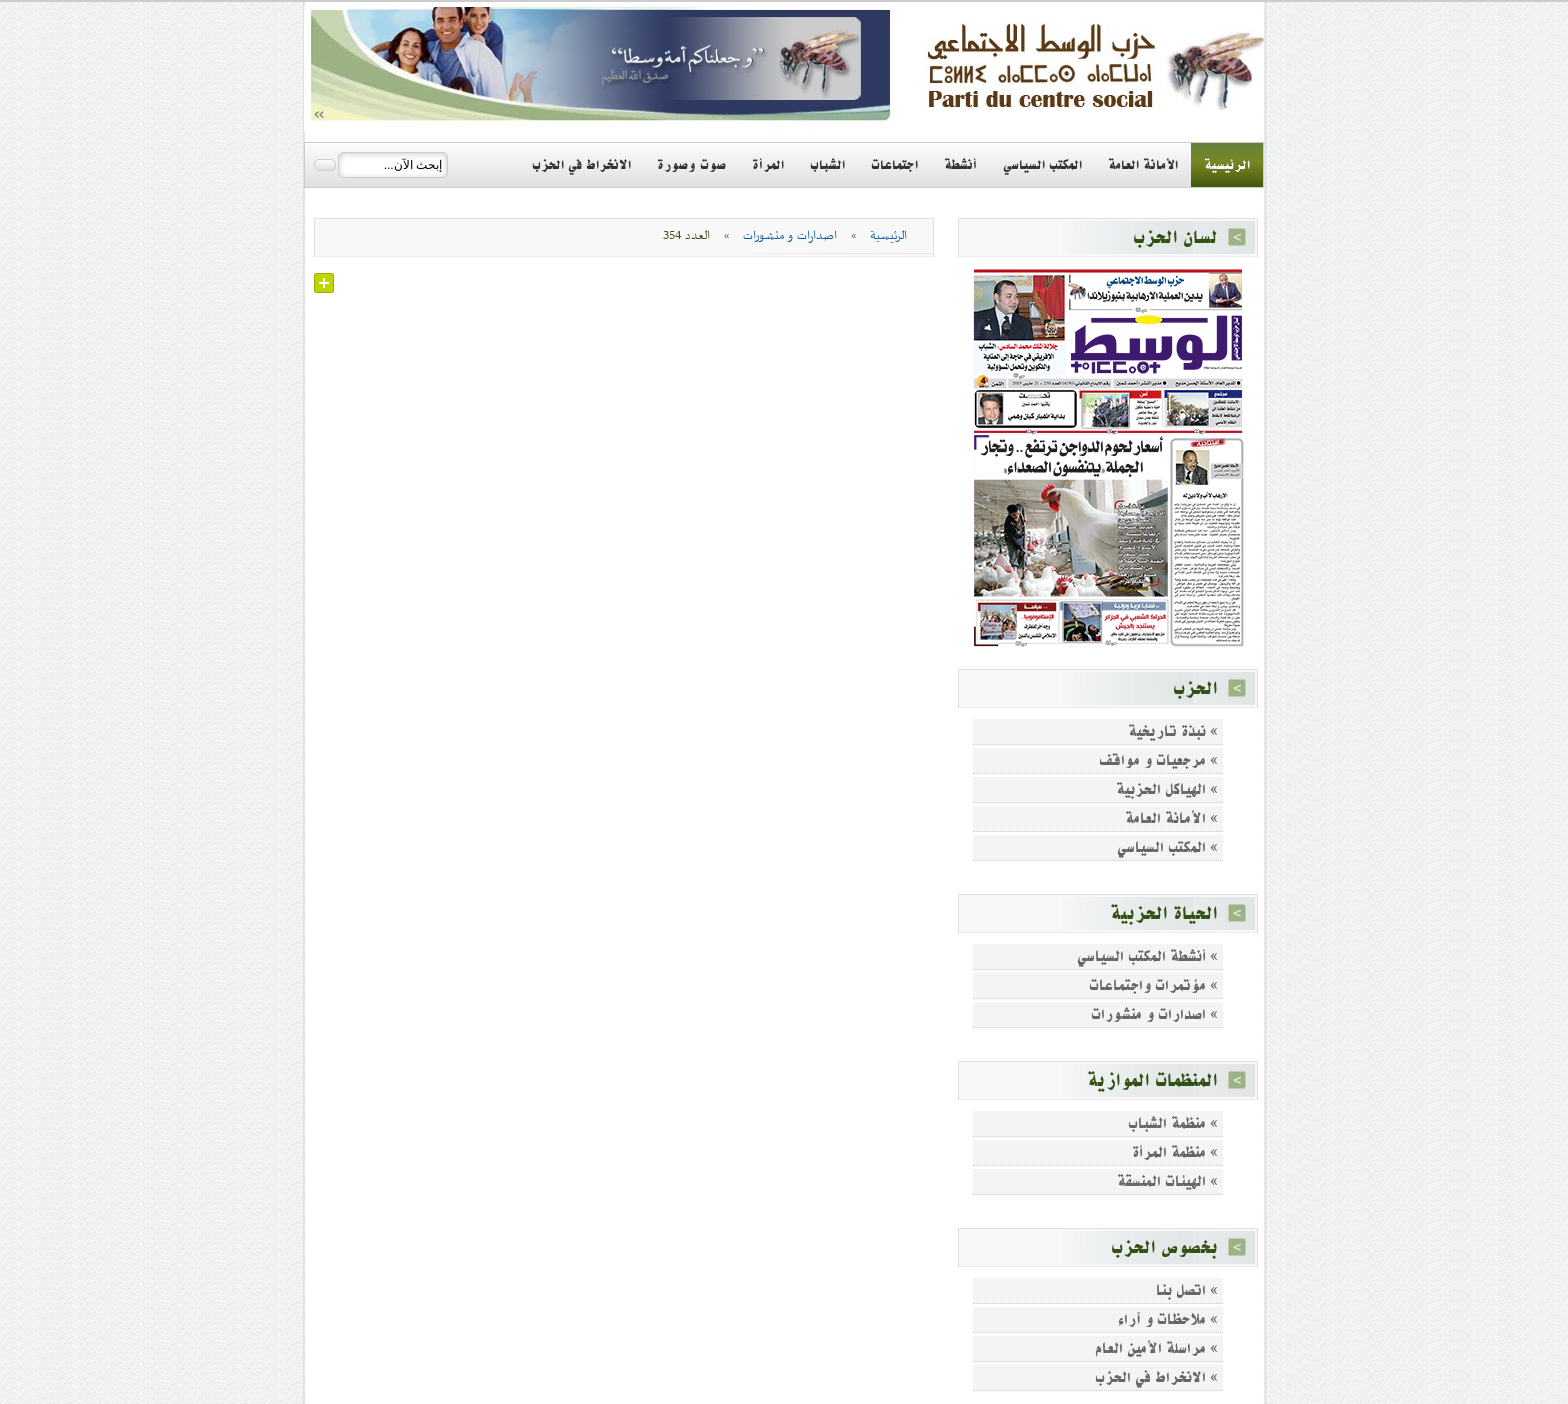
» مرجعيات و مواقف (1158, 760)
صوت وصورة (691, 165)
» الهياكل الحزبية (1167, 789)
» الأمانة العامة (1171, 818)
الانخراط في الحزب (581, 165)
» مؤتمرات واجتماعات (1153, 985)
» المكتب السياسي (1167, 847)
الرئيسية (1227, 165)
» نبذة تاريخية (1173, 731)
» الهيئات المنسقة (1167, 1181)
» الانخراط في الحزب (1156, 1377)
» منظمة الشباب (1173, 1123)
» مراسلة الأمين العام (1156, 1348)
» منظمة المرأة (1175, 1152)
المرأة (768, 165)
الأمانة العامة (1143, 165)
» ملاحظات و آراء (1168, 1319)
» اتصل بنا (1187, 1290)
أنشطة (960, 165)
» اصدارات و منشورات (1154, 1014)
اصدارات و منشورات (790, 236)
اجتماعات (894, 165)
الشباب (827, 165)
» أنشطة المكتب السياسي (1147, 956)
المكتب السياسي (1042, 165)
